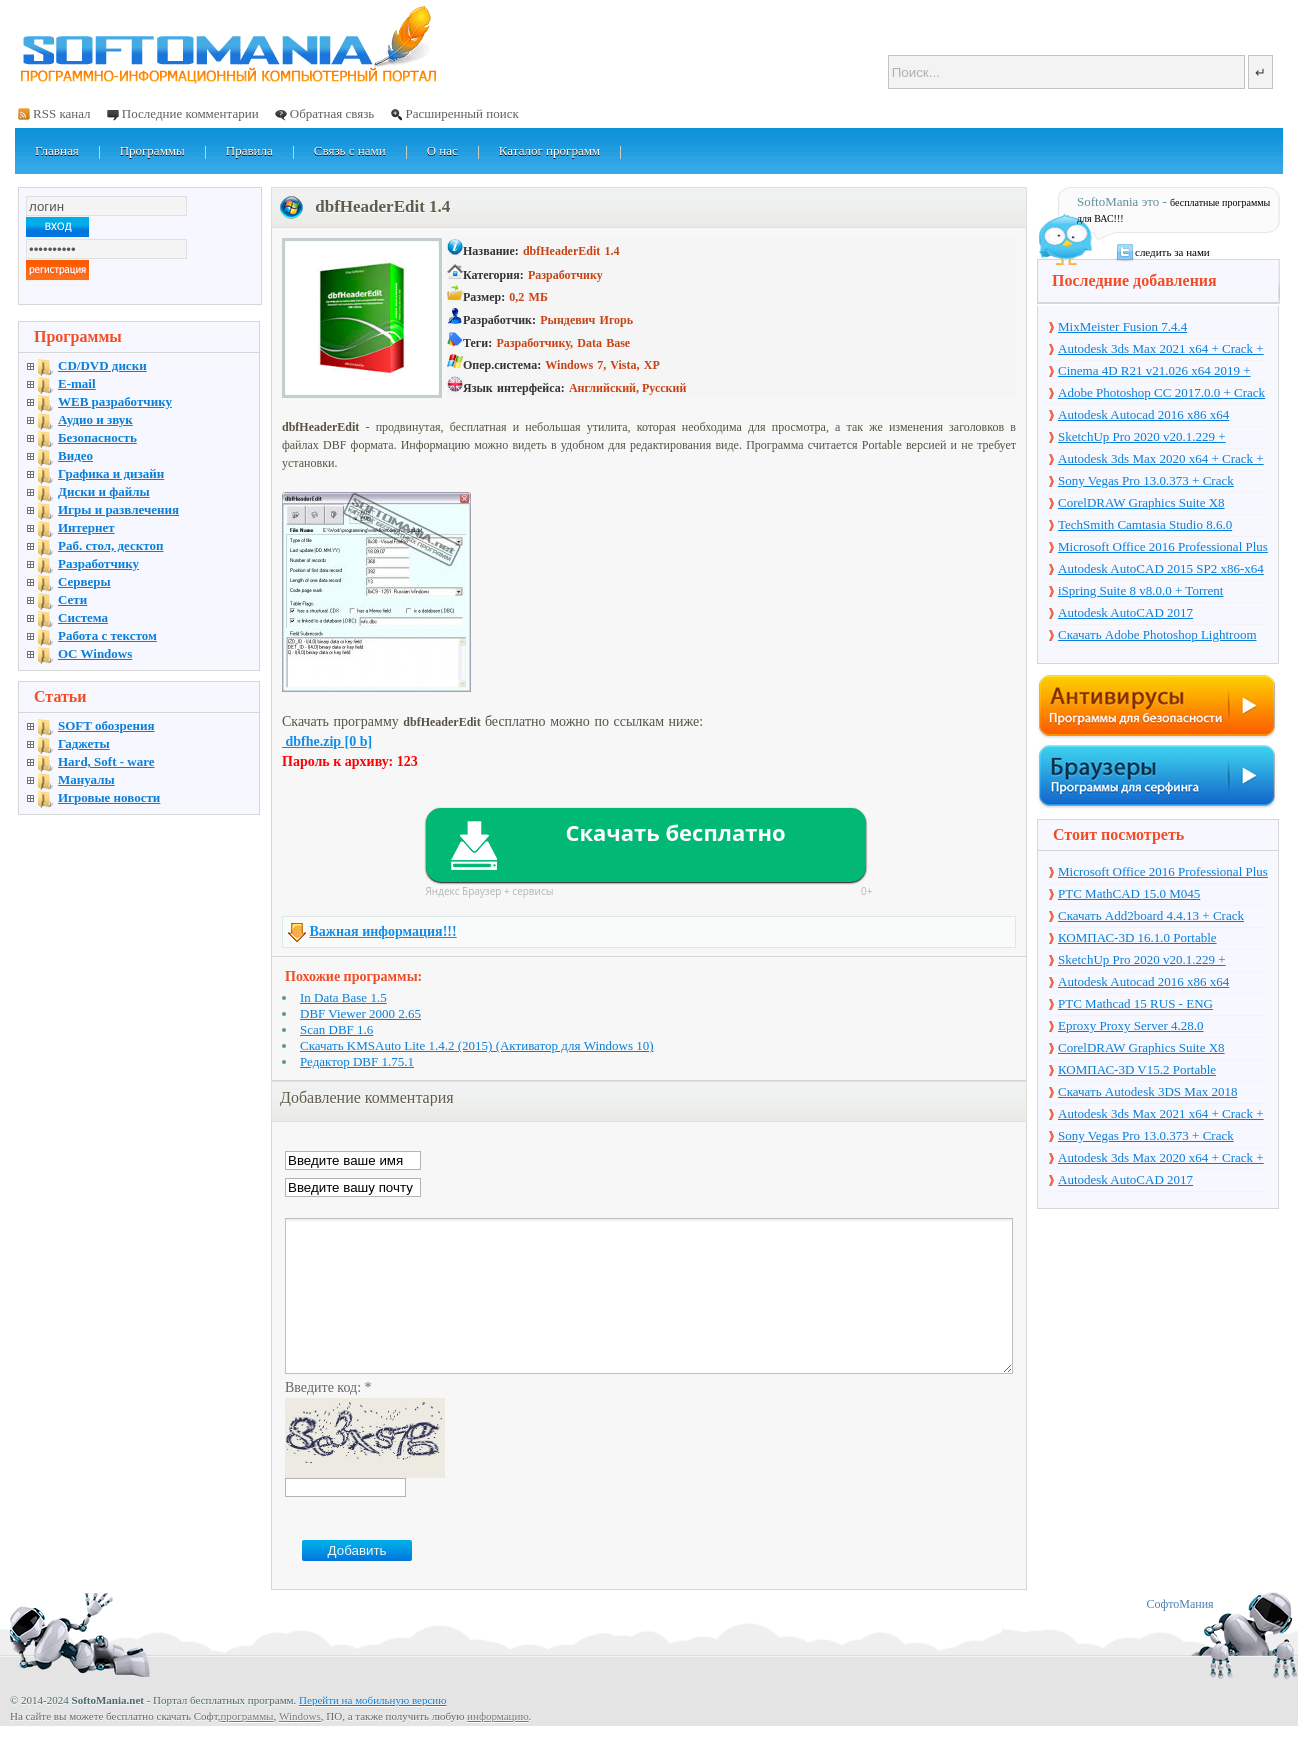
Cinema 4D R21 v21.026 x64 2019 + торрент (1154, 372)
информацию (498, 1746)
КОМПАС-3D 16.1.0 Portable (1137, 937)
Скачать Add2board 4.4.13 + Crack (1151, 915)
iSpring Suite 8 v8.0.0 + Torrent (1140, 590)
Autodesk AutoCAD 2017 (1125, 612)
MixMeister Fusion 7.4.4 (1122, 326)
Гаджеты (84, 743)
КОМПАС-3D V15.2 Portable (1137, 1069)
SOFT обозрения (106, 725)
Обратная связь (332, 113)
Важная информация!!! (383, 931)
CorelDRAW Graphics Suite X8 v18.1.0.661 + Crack (1141, 504)
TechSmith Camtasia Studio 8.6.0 (1145, 524)
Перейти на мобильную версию (372, 1730)
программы (246, 1746)
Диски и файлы (104, 491)
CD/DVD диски (102, 365)
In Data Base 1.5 (343, 997)
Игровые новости (109, 797)
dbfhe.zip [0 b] (327, 741)
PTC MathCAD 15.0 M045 (1129, 893)
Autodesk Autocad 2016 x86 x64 (1143, 414)
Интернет (86, 527)
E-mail (77, 383)
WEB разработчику (115, 401)
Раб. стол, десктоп (111, 545)
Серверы (84, 581)
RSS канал (62, 113)
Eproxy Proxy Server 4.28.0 (1131, 1025)
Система (83, 617)
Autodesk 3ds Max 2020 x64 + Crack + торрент (1161, 460)
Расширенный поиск (461, 113)
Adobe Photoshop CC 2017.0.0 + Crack (1161, 392)
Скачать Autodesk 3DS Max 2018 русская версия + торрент (1147, 1093)
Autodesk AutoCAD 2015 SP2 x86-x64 (1161, 568)
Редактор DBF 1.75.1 (357, 1061)
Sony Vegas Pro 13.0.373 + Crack (1146, 480)
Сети (72, 599)
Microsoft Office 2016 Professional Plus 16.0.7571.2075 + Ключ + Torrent (1163, 548)
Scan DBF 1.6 (336, 1029)
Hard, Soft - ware (106, 761)
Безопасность (97, 437)
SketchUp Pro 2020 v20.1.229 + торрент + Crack (1142, 438)
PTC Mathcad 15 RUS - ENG (1135, 1003)
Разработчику (98, 563)
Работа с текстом (107, 635)
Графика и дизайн (111, 473)
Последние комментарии (190, 113)
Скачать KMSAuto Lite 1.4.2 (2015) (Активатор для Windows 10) (477, 1045)
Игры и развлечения (118, 509)
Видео (75, 455)
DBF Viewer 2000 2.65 (360, 1013)
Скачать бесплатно (675, 832)
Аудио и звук (95, 419)
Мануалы (86, 779)
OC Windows (95, 653)
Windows (300, 1746)
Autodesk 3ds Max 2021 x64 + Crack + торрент (1161, 350)
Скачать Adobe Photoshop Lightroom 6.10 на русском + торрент (1157, 636)
